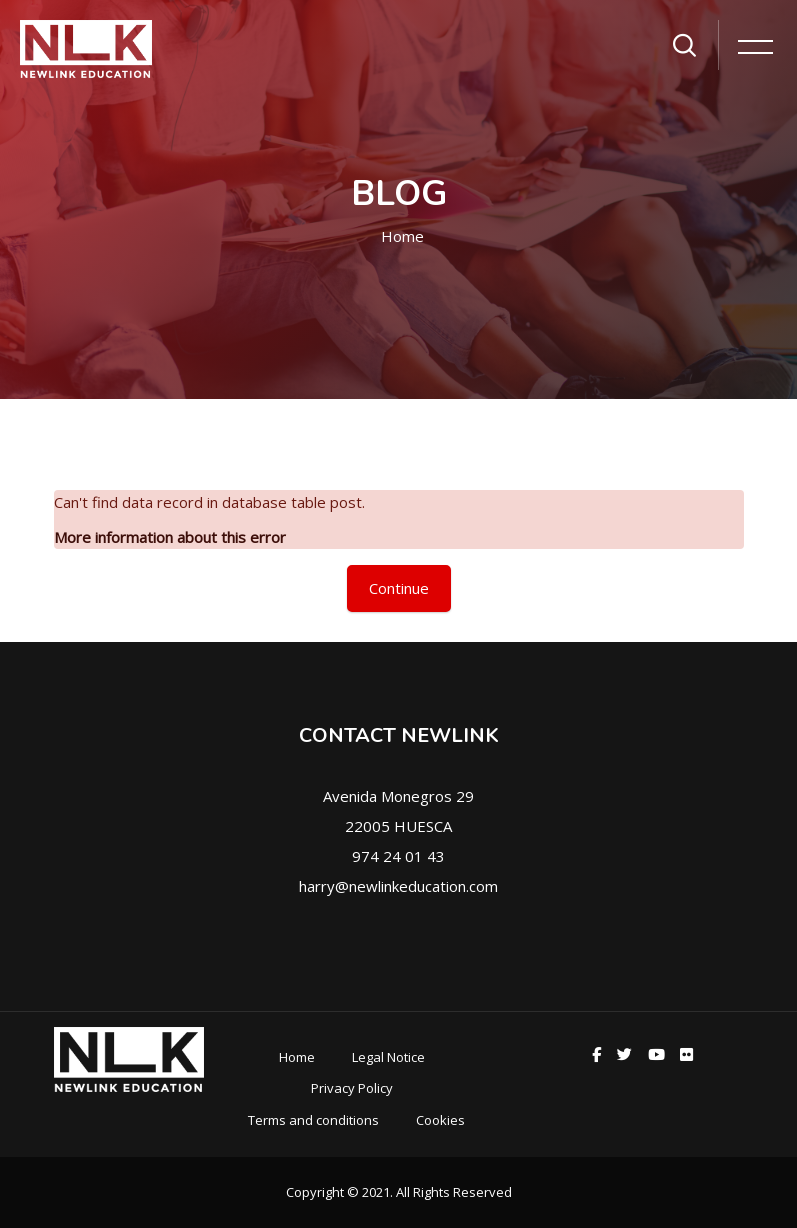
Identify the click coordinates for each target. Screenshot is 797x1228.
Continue (399, 588)
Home (402, 236)
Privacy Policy (352, 1088)
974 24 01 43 (398, 856)
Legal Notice (388, 1057)
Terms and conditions (313, 1120)
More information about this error (170, 537)
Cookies (440, 1120)
